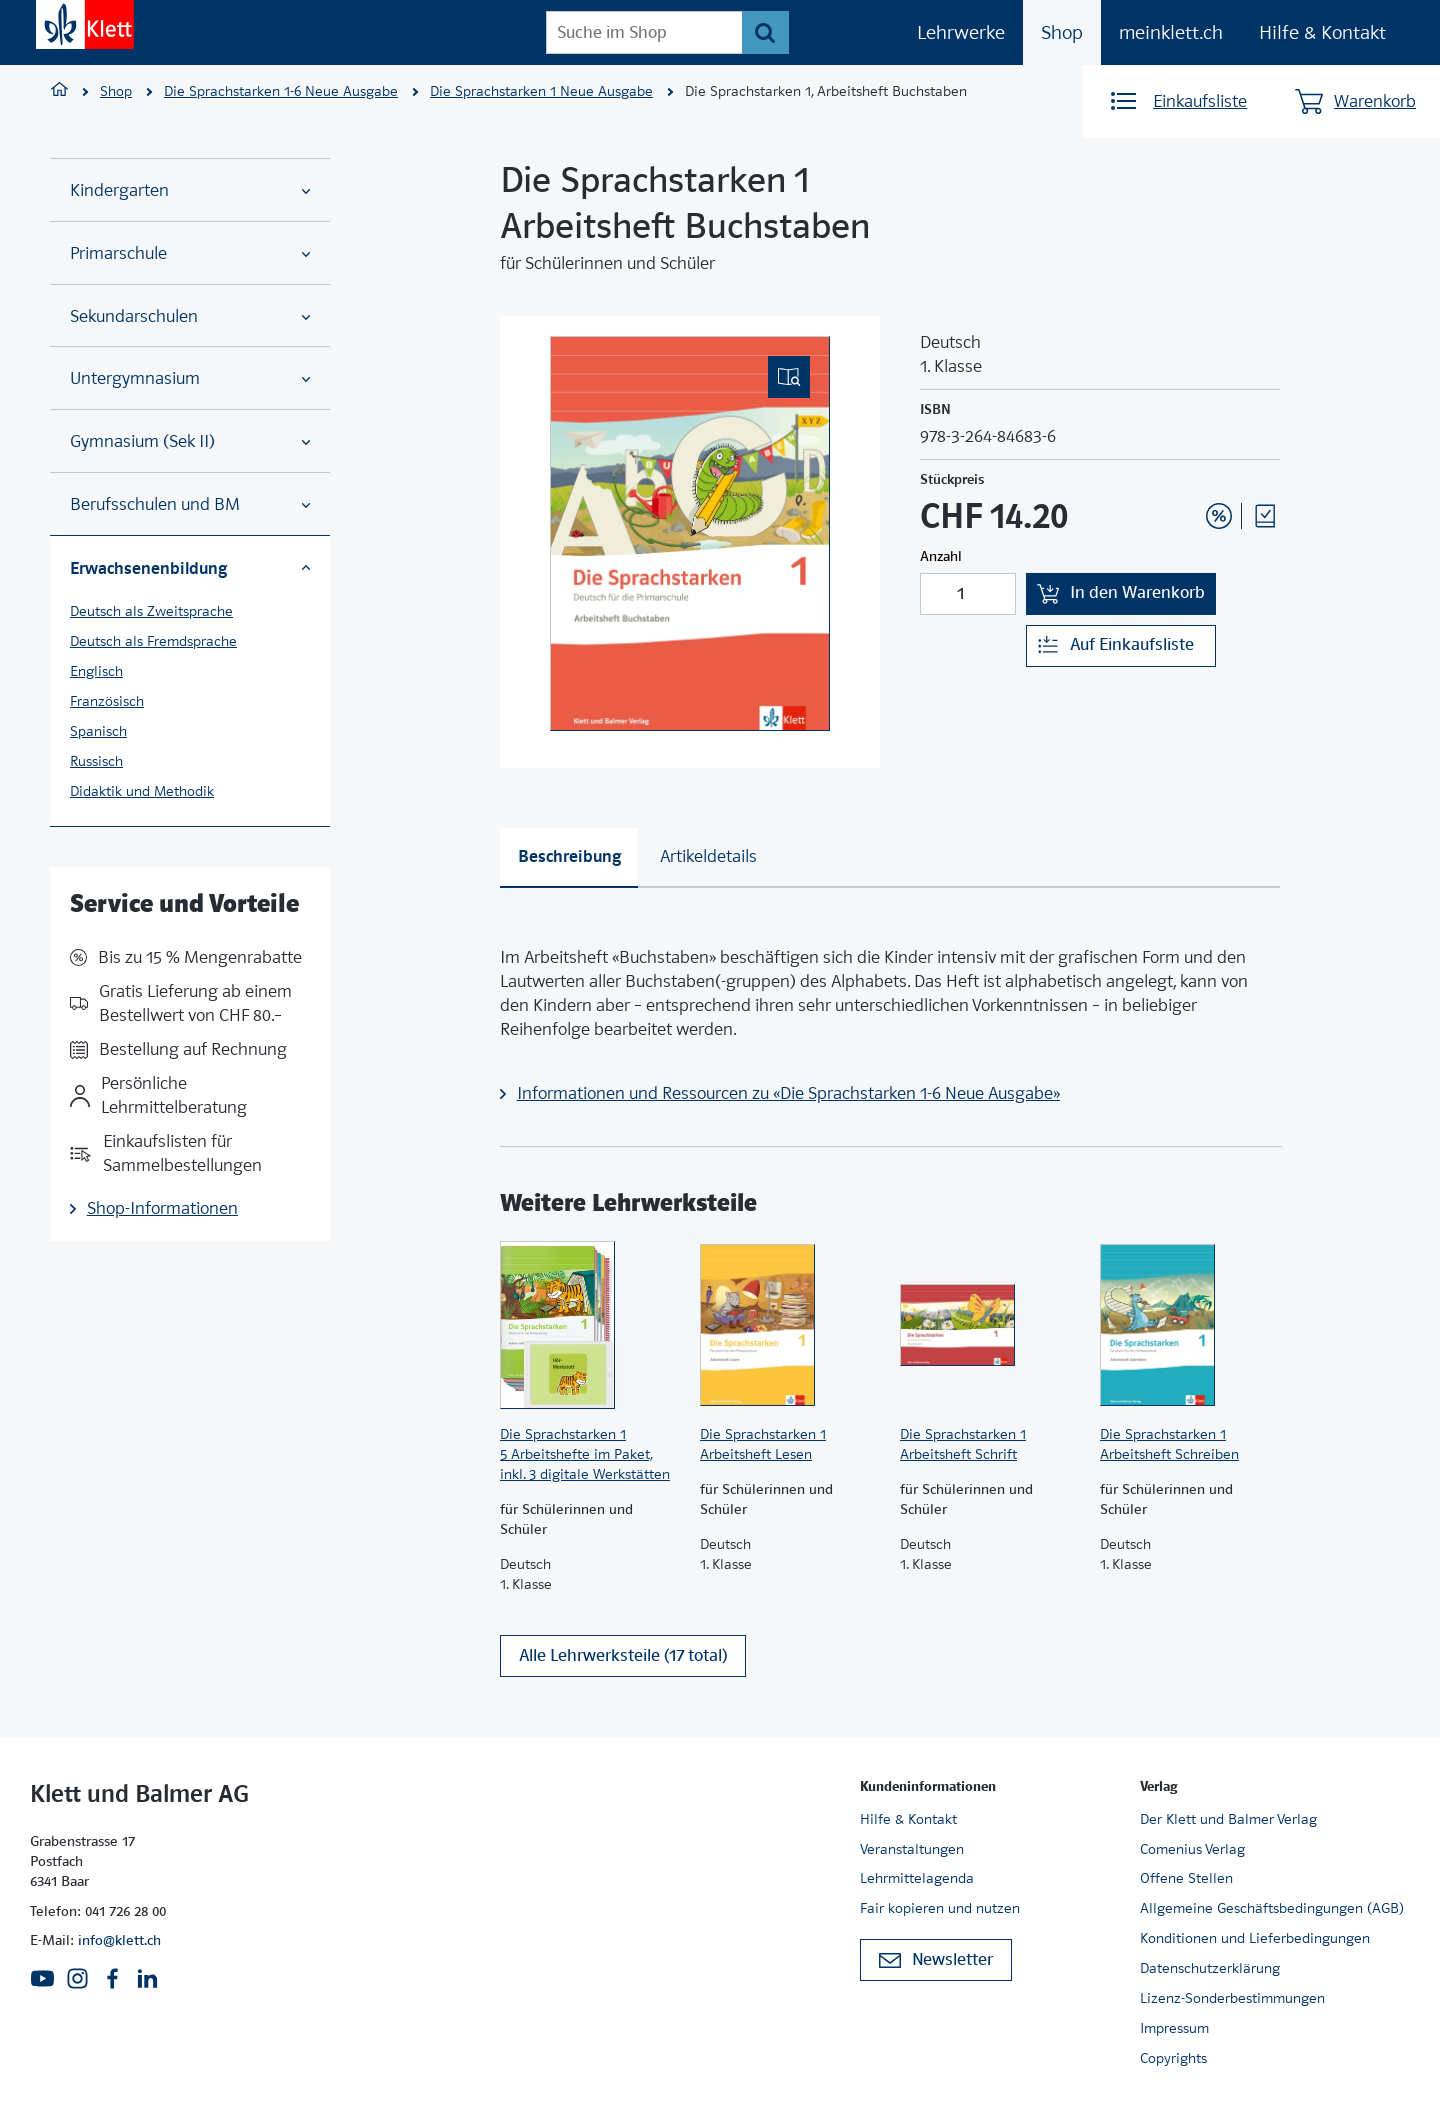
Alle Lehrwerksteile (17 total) (623, 1655)
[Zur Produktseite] (590, 1325)
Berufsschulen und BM (190, 504)
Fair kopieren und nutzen (940, 1908)
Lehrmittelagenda (917, 1878)
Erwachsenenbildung (190, 568)
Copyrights (1173, 2058)
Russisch (96, 761)
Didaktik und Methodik (142, 791)
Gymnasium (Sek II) (190, 441)
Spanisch (98, 731)
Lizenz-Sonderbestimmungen (1232, 1998)
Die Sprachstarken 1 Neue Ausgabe (541, 91)
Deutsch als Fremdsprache (153, 641)
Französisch (107, 701)
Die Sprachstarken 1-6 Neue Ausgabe (281, 91)
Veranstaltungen (912, 1849)
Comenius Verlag (1192, 1849)
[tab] (569, 858)
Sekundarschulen (190, 316)
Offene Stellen (1186, 1878)
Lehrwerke (961, 32)
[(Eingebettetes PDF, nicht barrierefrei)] (690, 533)
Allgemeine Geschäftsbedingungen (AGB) (1272, 1908)
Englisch (96, 671)
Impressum (1174, 2028)
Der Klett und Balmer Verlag (1228, 1819)
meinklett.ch (1171, 32)
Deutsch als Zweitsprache (151, 611)
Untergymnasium (190, 378)
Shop (1062, 32)
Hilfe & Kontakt (1322, 32)
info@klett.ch (119, 1940)
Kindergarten (190, 190)
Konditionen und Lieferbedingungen (1255, 1938)
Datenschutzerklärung (1210, 1968)
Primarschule (190, 253)
